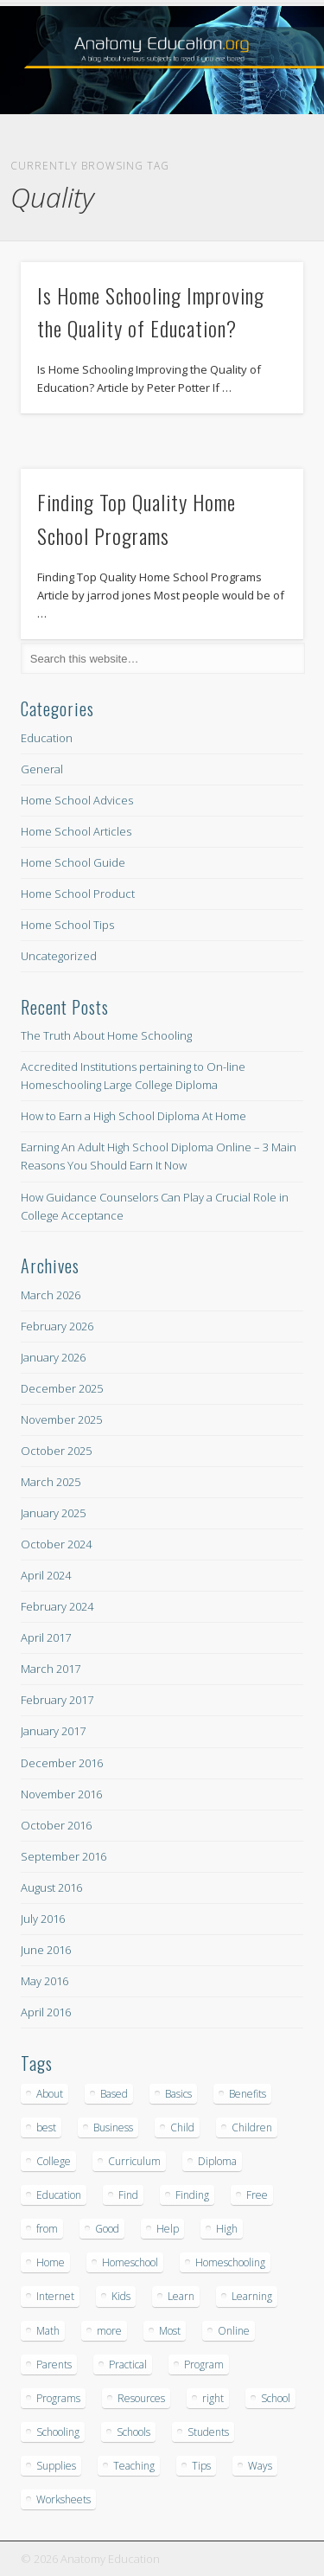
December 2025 (62, 1388)
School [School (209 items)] (275, 2398)
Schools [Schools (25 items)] (133, 2432)
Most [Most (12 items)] (170, 2330)
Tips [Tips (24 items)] (201, 2465)
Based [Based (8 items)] (114, 2093)
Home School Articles (76, 831)
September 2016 (63, 1856)
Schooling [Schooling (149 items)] (57, 2432)
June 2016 (46, 1950)
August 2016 (51, 1887)
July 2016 (43, 1918)
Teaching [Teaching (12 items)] (134, 2465)
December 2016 (62, 1763)
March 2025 (50, 1482)
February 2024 (57, 1606)
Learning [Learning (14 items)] (252, 2296)
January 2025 (53, 1513)
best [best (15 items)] (46, 2127)
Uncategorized (59, 956)
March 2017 (50, 1668)
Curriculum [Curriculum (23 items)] (134, 2161)
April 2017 (46, 1637)
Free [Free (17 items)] (257, 2195)
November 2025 (61, 1419)
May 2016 (44, 1981)
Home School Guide (73, 862)
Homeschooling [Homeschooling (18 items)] (230, 2262)
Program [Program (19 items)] (204, 2364)
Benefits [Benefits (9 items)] (247, 2093)
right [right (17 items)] (213, 2398)
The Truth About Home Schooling (106, 1035)
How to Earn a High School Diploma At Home (133, 1116)
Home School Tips (67, 924)
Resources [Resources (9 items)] (141, 2398)
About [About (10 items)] (49, 2093)
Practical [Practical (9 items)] (128, 2364)
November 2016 (61, 1794)
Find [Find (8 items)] (128, 2195)
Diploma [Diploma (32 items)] (217, 2161)
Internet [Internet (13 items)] (55, 2296)
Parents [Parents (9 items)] (54, 2364)
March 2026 (50, 1295)
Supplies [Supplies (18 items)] (56, 2465)
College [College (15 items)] (53, 2161)
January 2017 (53, 1731)
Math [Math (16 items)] (48, 2330)
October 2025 (56, 1450)
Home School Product (78, 893)
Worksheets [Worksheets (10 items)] (63, 2499)
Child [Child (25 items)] (182, 2127)
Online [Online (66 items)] (234, 2330)
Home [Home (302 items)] (50, 2262)
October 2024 (56, 1544)
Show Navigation (262, 155)
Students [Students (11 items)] (208, 2432)
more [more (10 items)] (109, 2330)
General (42, 769)
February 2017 (57, 1700)
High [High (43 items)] (227, 2228)
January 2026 (53, 1357)
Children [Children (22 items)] (252, 2127)
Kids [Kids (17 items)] (120, 2296)
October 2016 (56, 1825)
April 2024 (46, 1575)
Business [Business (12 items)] (113, 2127)
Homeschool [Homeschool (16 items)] (130, 2262)
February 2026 (57, 1326)
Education (47, 738)
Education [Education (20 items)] (58, 2195)
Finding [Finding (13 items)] (192, 2195)
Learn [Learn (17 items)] (181, 2296)
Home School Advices (77, 800)
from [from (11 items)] (47, 2228)
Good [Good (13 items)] (107, 2228)
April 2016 (46, 2012)
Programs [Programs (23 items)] (58, 2398)
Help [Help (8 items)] (167, 2228)
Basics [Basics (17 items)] (178, 2093)
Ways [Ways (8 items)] (260, 2465)
